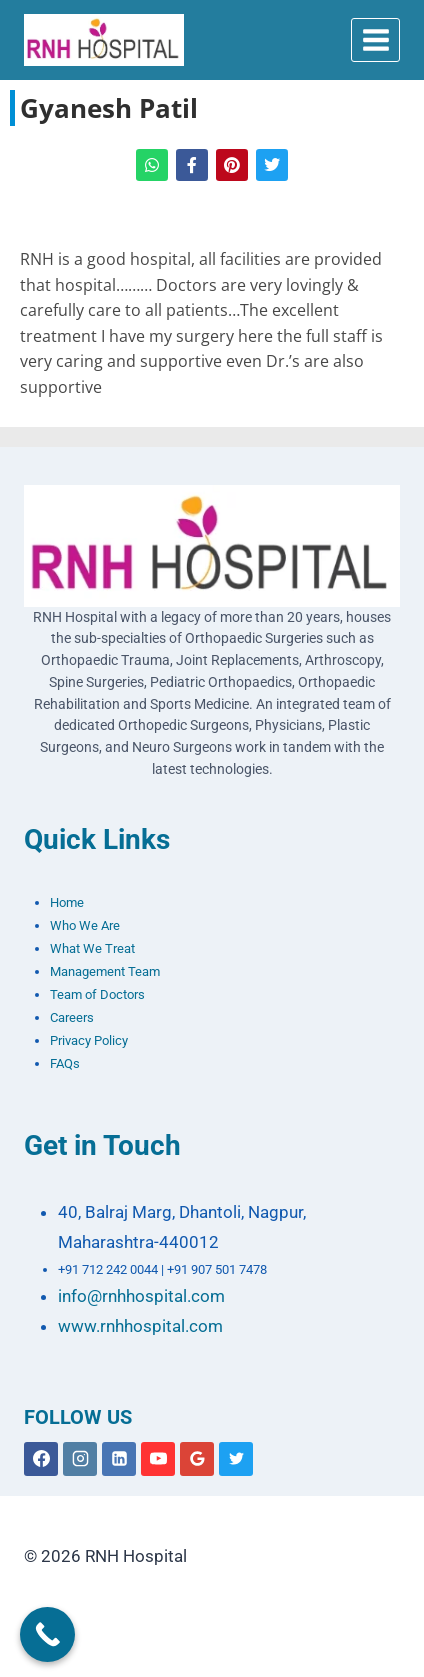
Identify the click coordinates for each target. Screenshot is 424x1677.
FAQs (65, 1063)
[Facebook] (41, 1459)
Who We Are (85, 925)
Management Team (105, 971)
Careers (72, 1017)
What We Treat (92, 948)
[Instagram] (80, 1459)
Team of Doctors (97, 994)
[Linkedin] (119, 1459)
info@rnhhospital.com (141, 1296)
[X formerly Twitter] (236, 1459)
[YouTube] (158, 1459)
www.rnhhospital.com (140, 1326)
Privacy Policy (89, 1040)
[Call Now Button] (47, 1634)
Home (67, 902)
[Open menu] (375, 39)
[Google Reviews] (197, 1459)
